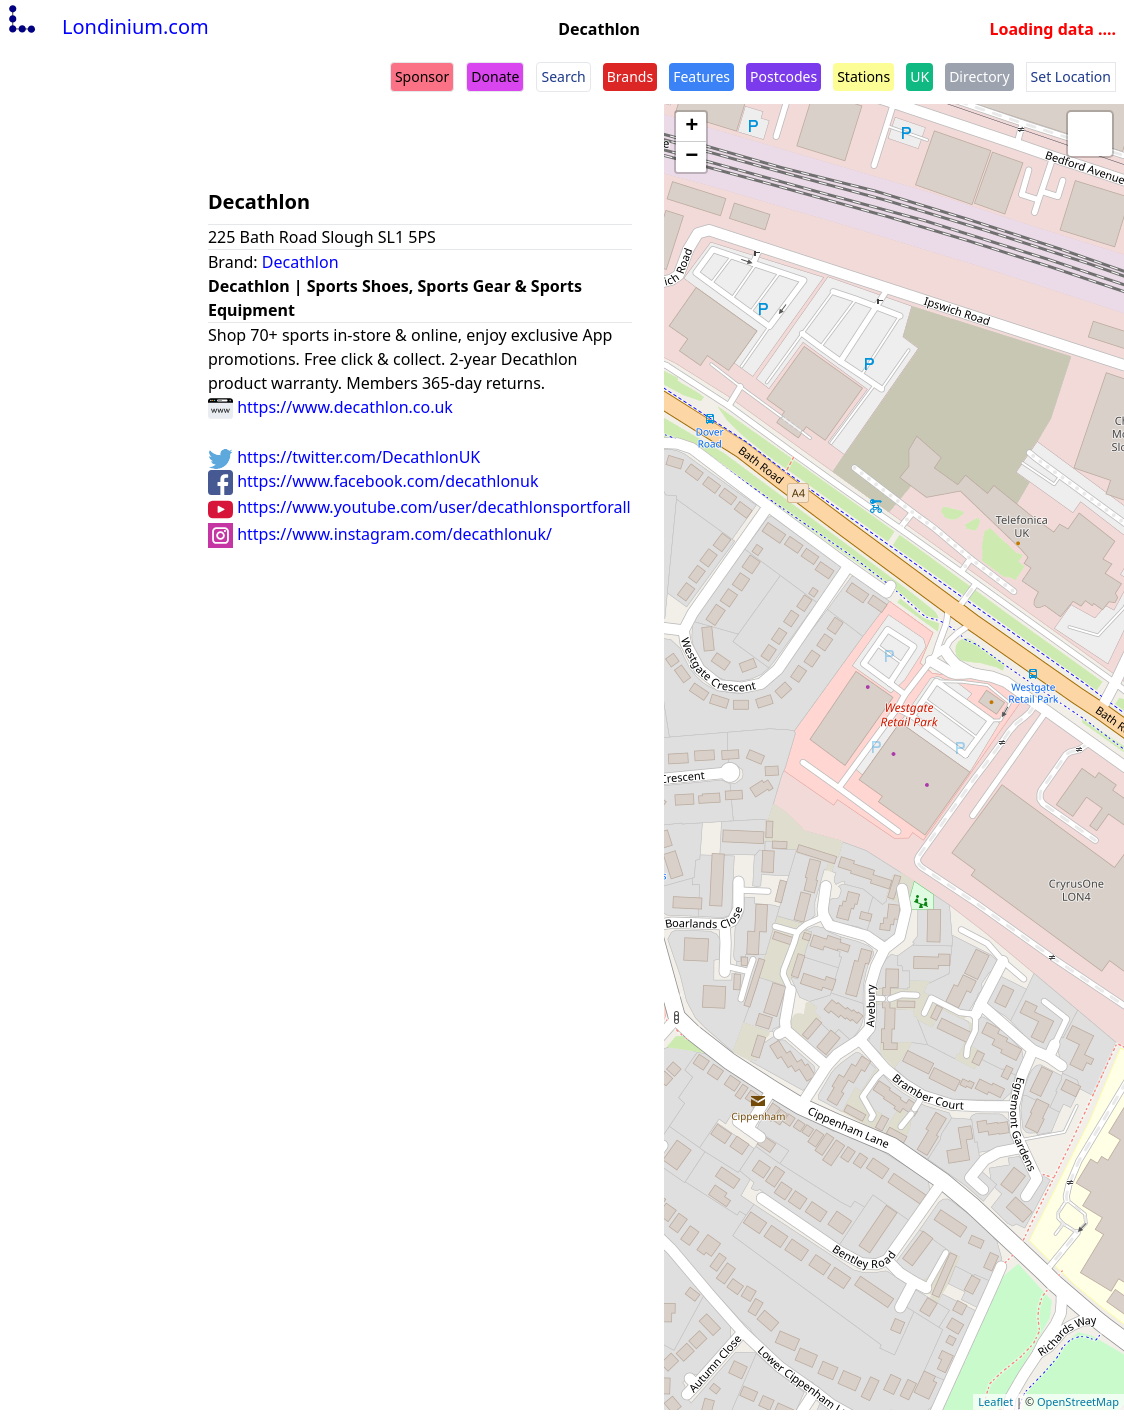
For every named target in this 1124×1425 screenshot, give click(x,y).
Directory (979, 76)
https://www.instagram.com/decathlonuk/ (380, 534)
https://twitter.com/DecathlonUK (344, 457)
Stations (863, 76)
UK (919, 76)
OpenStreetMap (1078, 1401)
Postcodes (783, 76)
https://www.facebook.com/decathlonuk (373, 481)
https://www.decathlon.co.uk (330, 407)
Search (563, 76)
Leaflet (995, 1401)
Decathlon (300, 262)
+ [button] (691, 127)
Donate (495, 76)
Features (701, 76)
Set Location (1071, 76)
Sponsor (422, 76)
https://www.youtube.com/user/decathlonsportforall (419, 507)
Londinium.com (106, 26)
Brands (630, 76)
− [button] (691, 157)
